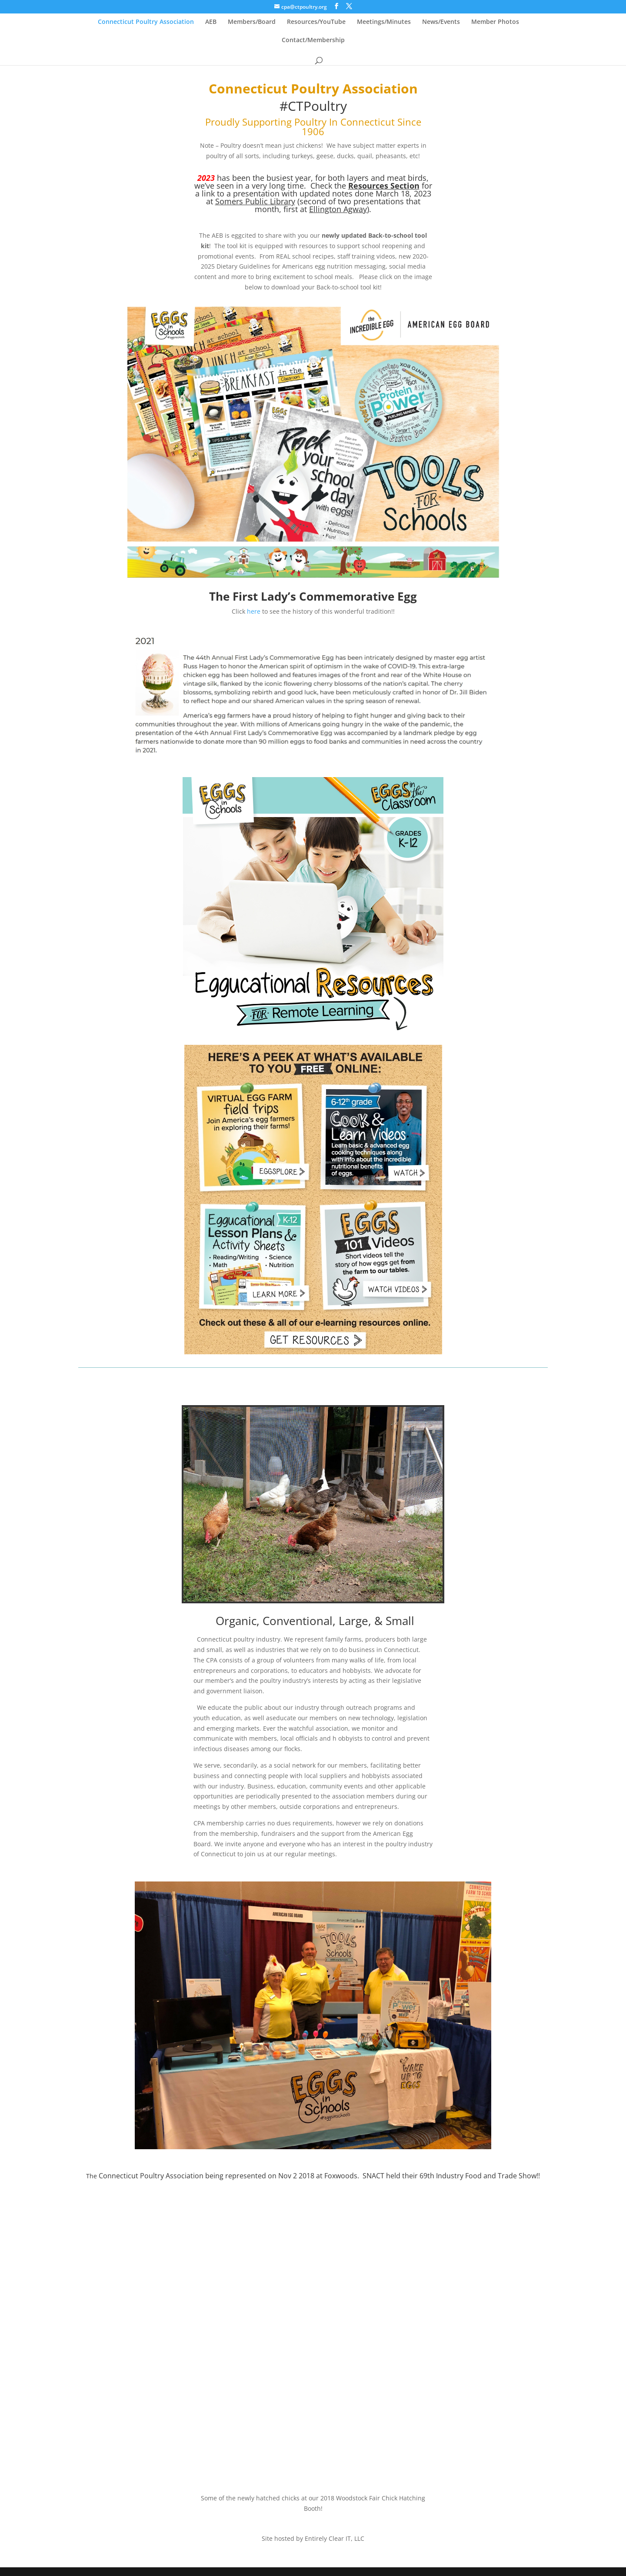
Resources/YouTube (316, 22)
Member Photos (495, 22)
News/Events (441, 22)
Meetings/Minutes (384, 22)
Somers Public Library (255, 201)
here (253, 611)
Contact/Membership (313, 40)
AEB (210, 22)
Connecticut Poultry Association (146, 22)
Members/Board (252, 22)
